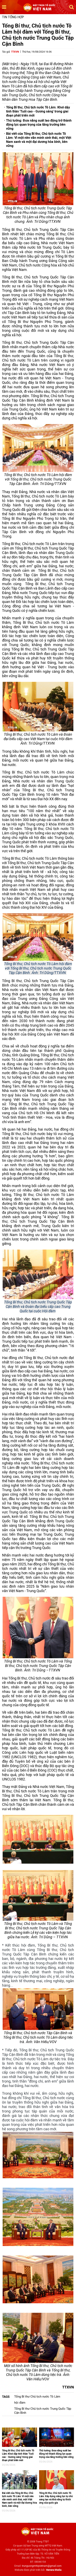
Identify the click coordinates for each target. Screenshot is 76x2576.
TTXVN (15, 51)
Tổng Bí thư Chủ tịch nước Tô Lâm (37, 2396)
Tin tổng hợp (13, 17)
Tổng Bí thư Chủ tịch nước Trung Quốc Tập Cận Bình (42, 2411)
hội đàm (19, 2402)
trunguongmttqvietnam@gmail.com (42, 2565)
